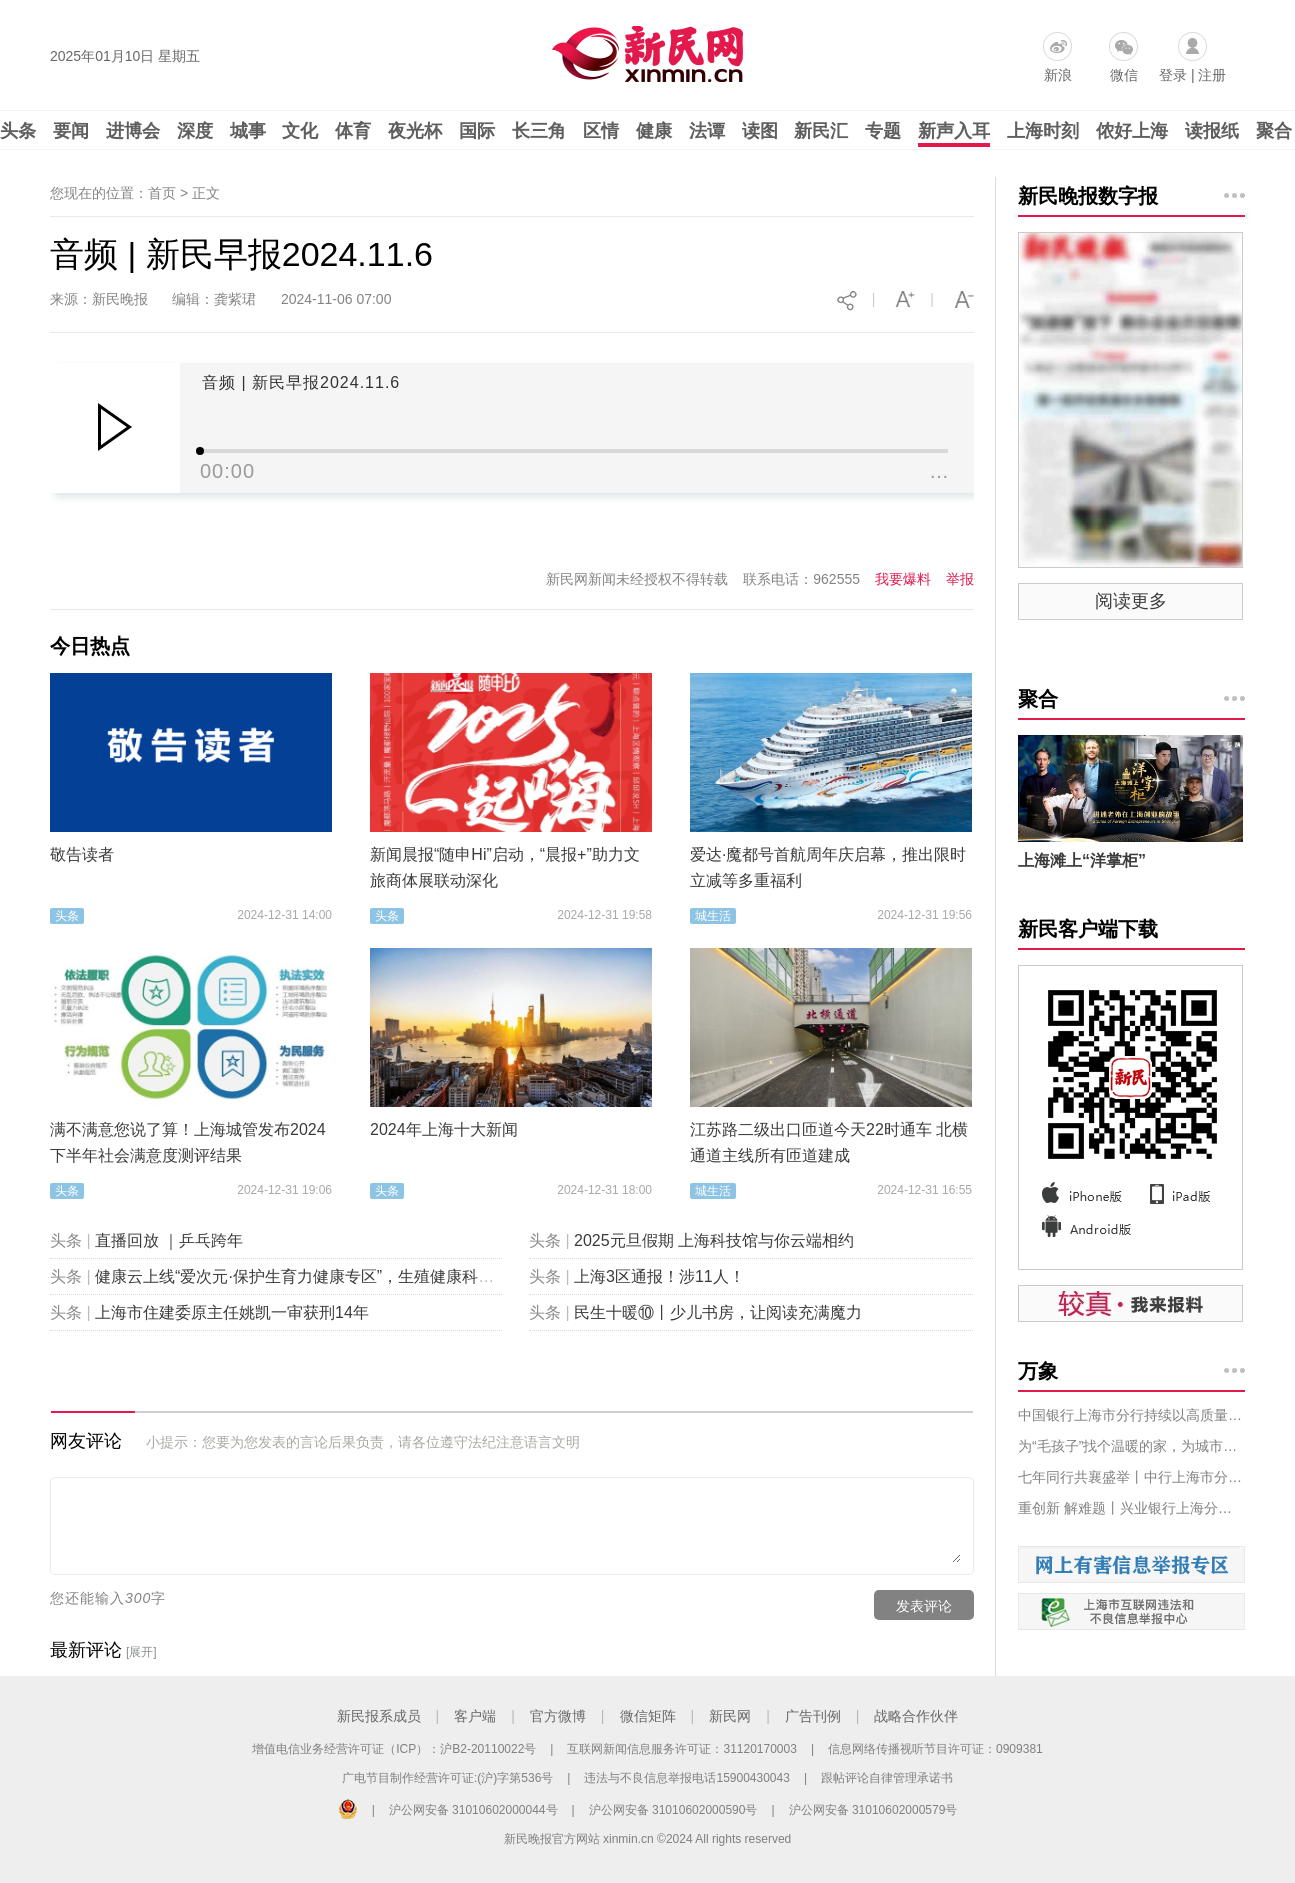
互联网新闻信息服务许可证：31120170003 (681, 1749)
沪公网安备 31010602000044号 (473, 1810)
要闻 (71, 131)
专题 (883, 131)
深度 (195, 131)
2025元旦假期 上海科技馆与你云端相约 (714, 1240)
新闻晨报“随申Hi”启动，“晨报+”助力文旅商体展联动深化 (505, 867)
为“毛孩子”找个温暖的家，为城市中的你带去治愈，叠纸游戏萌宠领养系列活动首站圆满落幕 (1131, 1446)
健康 (654, 131)
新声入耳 (954, 131)
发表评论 (924, 1606)
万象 (1038, 1371)
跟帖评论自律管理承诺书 (887, 1778)
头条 (18, 131)
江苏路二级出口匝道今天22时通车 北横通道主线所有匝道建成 (829, 1142)
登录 (1173, 75)
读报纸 (1212, 131)
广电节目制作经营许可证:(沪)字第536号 (447, 1778)
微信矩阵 (648, 1716)
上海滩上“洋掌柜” (1082, 860)
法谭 (707, 131)
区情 (601, 131)
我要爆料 (903, 579)
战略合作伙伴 (916, 1716)
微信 (1124, 75)
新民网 (730, 1716)
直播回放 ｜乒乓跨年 (169, 1240)
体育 (353, 131)
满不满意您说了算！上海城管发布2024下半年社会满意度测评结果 (188, 1142)
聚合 (1274, 131)
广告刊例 (813, 1716)
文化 (300, 131)
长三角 (539, 131)
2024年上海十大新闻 (444, 1129)
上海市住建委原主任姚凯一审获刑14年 (232, 1312)
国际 (477, 131)
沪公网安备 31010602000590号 (673, 1810)
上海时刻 (1043, 131)
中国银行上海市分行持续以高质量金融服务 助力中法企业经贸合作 (1131, 1415)
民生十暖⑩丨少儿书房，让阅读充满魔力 (718, 1312)
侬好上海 (1132, 131)
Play (114, 427)
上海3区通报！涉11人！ (659, 1276)
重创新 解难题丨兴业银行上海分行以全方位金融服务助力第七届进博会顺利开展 (1131, 1508)
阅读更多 (1131, 601)
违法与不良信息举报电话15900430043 (686, 1778)
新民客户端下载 (1088, 929)
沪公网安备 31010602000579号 (873, 1810)
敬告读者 (82, 854)
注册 (1212, 75)
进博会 (133, 131)
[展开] (141, 1652)
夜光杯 (415, 131)
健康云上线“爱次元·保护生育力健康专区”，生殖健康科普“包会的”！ (332, 1276)
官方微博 (558, 1716)
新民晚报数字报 (1088, 196)
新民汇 (821, 131)
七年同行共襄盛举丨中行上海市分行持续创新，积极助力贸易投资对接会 (1131, 1477)
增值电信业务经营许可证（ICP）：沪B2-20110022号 (394, 1749)
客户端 (475, 1716)
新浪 (1058, 75)
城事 (248, 131)
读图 (760, 131)
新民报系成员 (379, 1716)
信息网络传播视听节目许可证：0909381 (935, 1749)
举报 (960, 579)
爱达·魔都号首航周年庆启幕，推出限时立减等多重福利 (828, 867)
